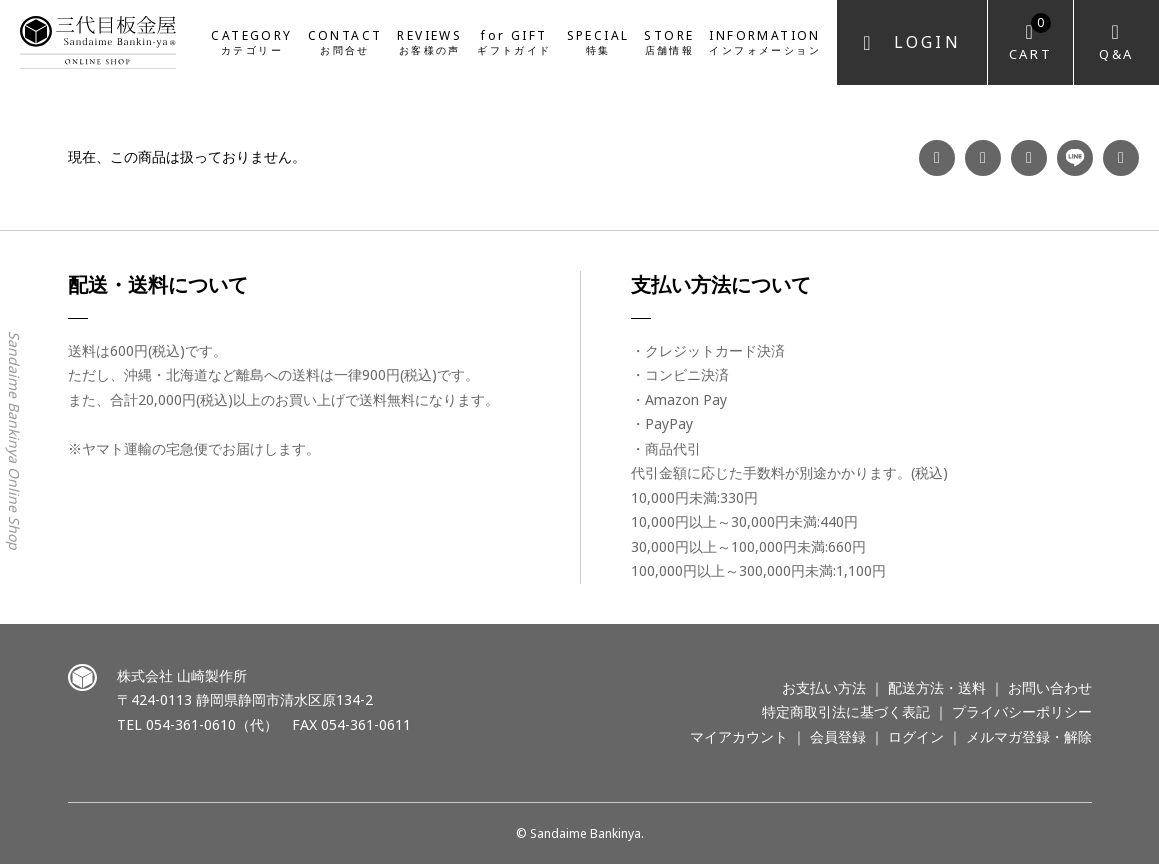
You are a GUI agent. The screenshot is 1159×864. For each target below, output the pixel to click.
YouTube (1029, 158)
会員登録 (838, 736)
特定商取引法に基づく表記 (846, 711)
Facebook (937, 158)
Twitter (1121, 158)
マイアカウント (739, 736)
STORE (669, 41)
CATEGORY (251, 41)
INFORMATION (765, 41)
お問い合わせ (1050, 687)
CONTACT (345, 41)
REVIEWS (429, 41)
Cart (1030, 38)
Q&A (1116, 54)
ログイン (916, 736)
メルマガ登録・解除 (1029, 736)
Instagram (983, 158)
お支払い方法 (824, 687)
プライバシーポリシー (1022, 711)
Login (927, 42)
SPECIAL (598, 41)
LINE (1075, 158)
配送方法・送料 (937, 687)
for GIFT (514, 41)
